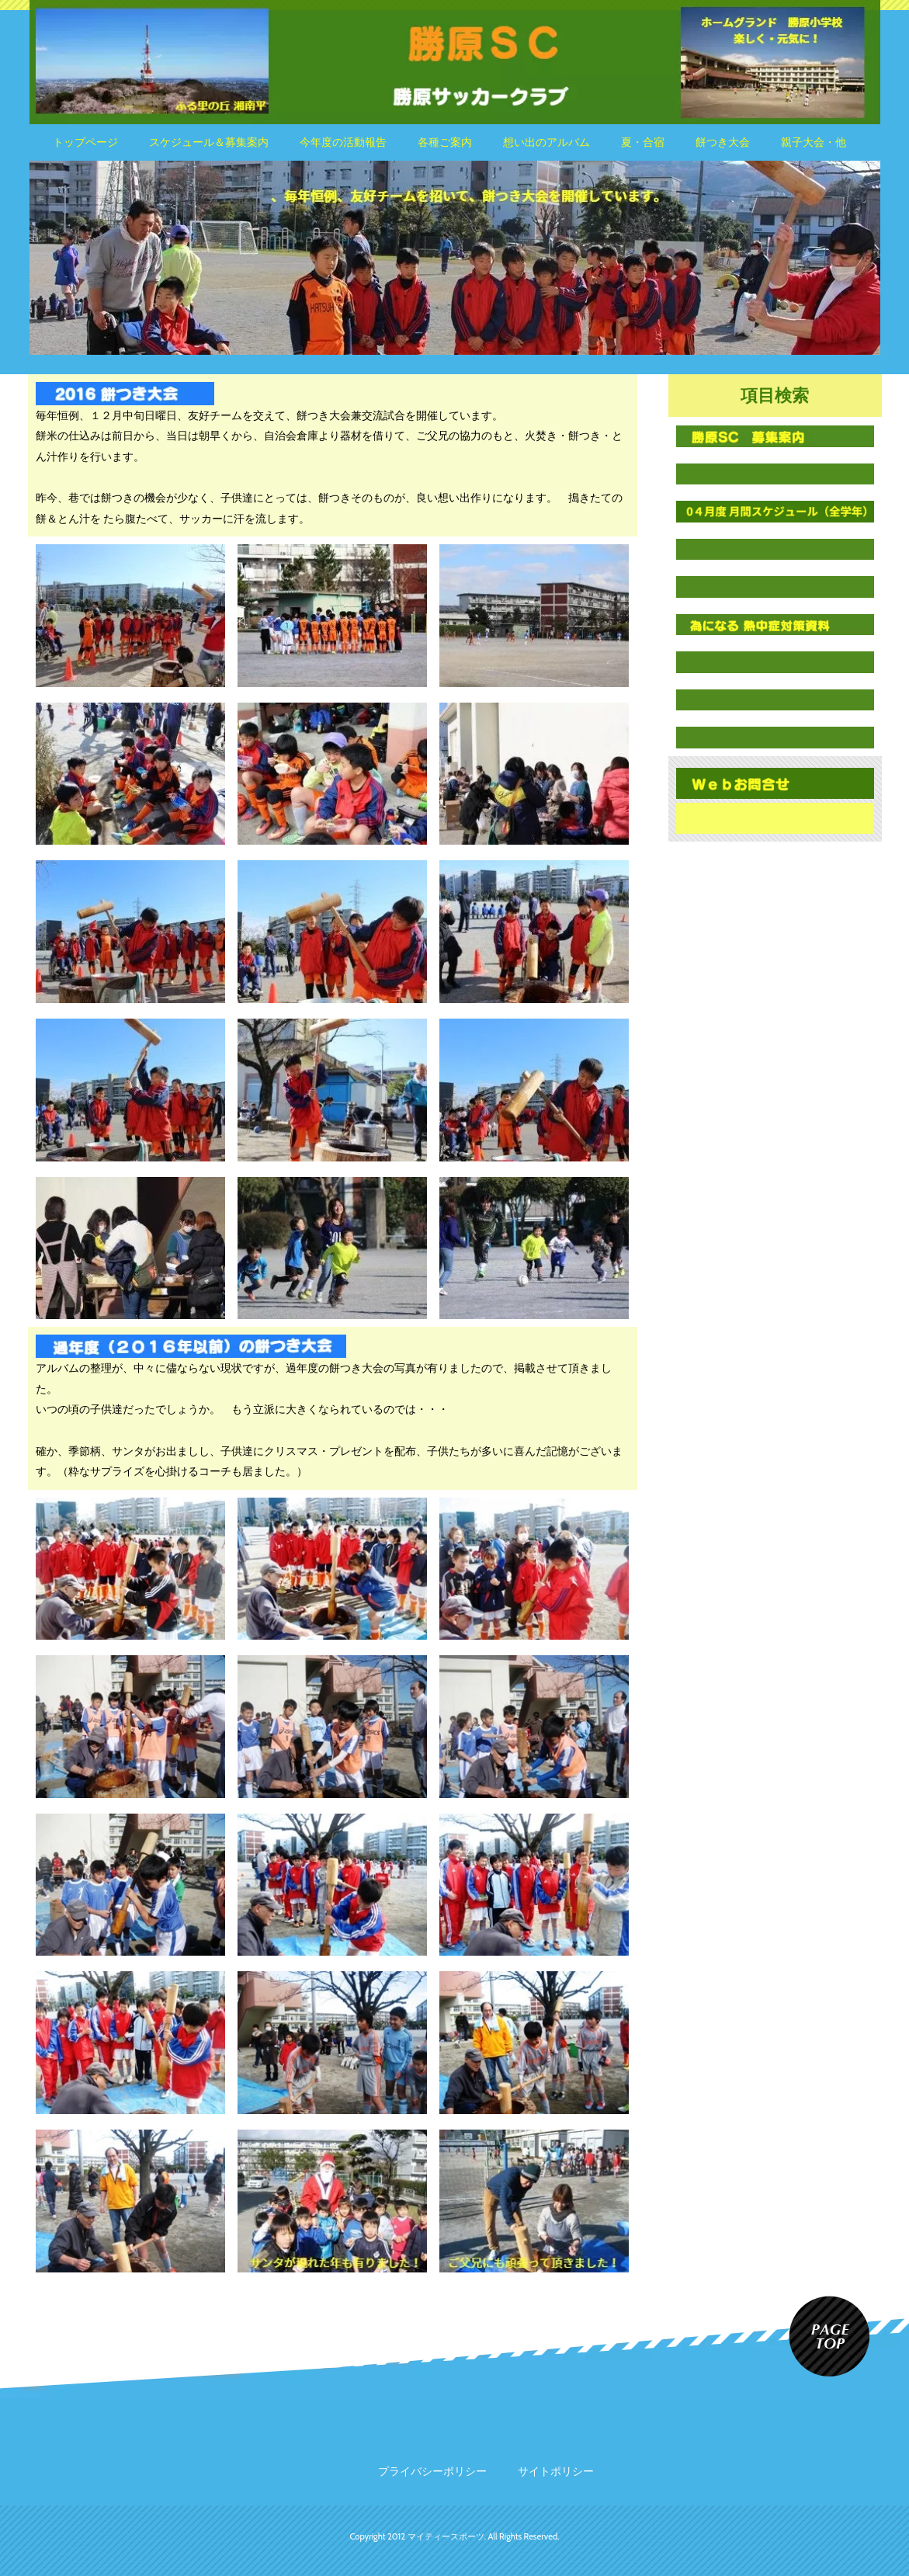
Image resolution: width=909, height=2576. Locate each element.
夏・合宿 (642, 142)
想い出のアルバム (546, 142)
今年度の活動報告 (343, 142)
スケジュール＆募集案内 (209, 142)
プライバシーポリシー (432, 2471)
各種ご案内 (445, 142)
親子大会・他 (813, 142)
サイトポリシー (556, 2471)
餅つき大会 (723, 142)
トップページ (85, 142)
